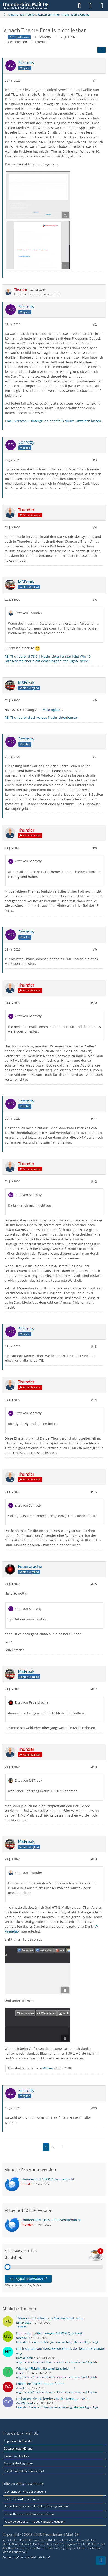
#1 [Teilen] (95, 80)
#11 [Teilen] (94, 1118)
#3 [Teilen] (95, 460)
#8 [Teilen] (95, 848)
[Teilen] (101, 50)
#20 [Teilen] (94, 2108)
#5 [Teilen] (95, 599)
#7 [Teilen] (95, 756)
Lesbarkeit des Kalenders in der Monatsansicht (52, 2399)
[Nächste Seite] (61, 2147)
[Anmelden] (90, 5)
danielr (20, 2388)
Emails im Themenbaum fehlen (40, 2383)
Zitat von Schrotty (28, 861)
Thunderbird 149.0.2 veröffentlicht (47, 2179)
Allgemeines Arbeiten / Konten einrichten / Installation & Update (57, 2362)
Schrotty (44, 37)
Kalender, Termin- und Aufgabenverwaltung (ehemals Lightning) (57, 2342)
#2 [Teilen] (95, 324)
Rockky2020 (23, 2323)
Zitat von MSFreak (28, 1780)
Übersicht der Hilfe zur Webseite (25, 2492)
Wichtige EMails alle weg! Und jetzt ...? (45, 2368)
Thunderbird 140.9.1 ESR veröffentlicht (51, 2220)
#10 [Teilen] (94, 1003)
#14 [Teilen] (94, 1399)
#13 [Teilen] (94, 1346)
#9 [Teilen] (95, 949)
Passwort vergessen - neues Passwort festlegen (34, 2522)
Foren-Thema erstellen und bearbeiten (29, 2514)
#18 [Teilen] (94, 1767)
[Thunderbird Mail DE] (25, 5)
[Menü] (102, 5)
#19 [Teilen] (94, 1859)
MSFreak (48, 2068)
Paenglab (52, 709)
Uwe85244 (23, 2338)
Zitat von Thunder (28, 613)
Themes (21, 2327)
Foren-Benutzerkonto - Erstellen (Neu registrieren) (36, 2506)
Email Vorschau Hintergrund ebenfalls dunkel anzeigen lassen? (53, 420)
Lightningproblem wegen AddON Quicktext (49, 2333)
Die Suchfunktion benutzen (21, 2499)
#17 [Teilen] (94, 1689)
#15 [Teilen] (94, 1492)
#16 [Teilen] (94, 1584)
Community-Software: (26, 2557)
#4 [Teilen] (95, 527)
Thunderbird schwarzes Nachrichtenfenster (50, 2318)
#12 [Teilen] (94, 1181)
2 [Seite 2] (53, 2147)
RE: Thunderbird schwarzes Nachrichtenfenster (41, 717)
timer (19, 2373)
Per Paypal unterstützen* (28, 2278)
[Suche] (79, 5)
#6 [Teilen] (95, 700)
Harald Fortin (24, 2358)
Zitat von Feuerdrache (31, 1702)
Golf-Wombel (24, 2403)
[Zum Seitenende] (101, 2560)
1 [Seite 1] (46, 2147)
